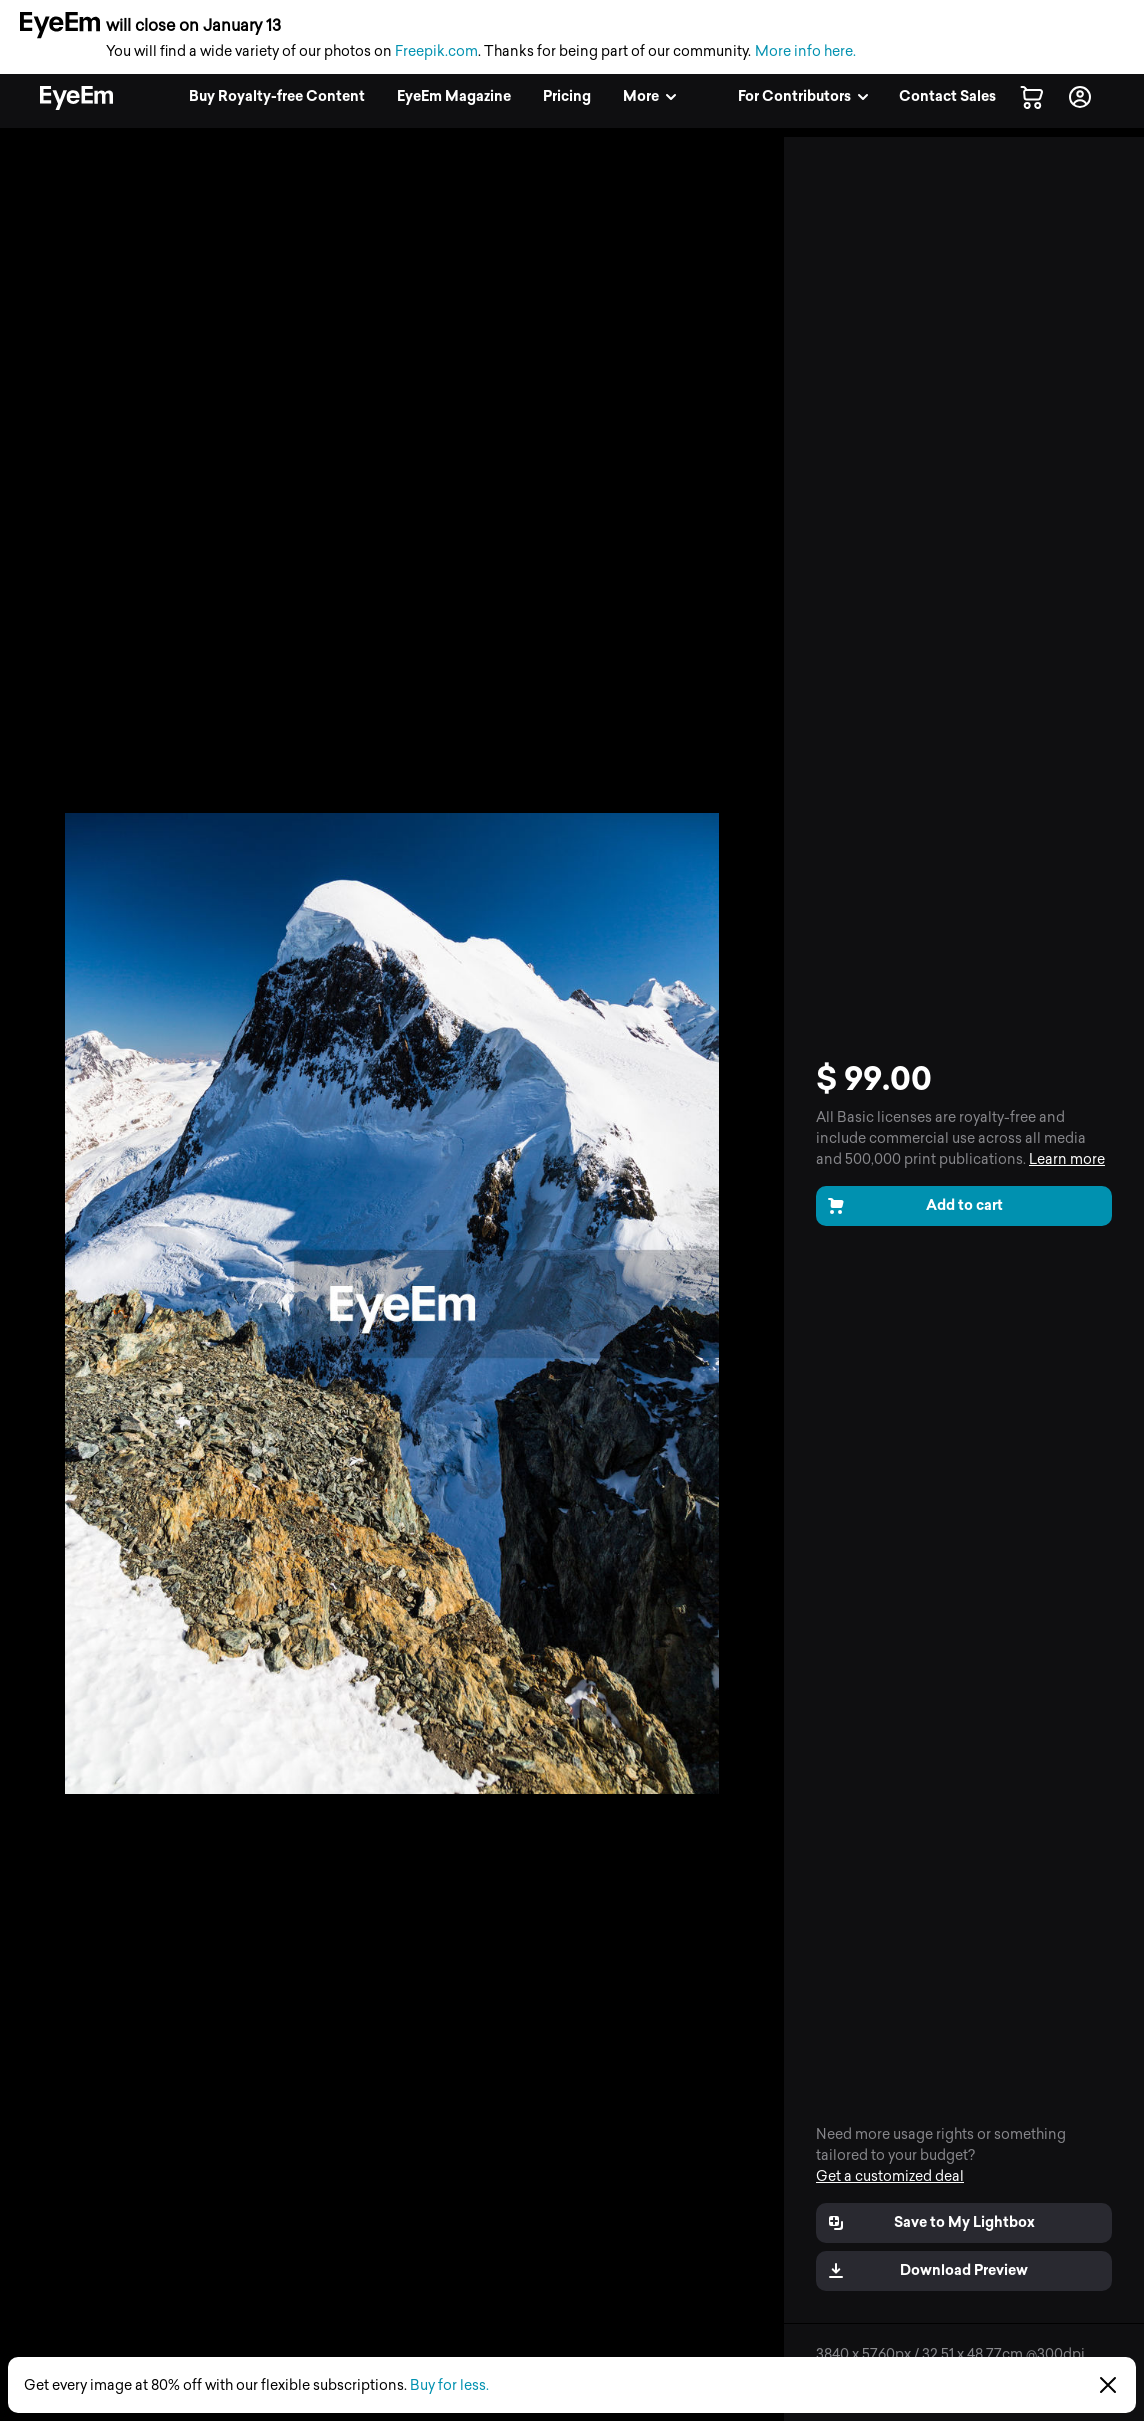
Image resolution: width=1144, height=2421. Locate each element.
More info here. (805, 51)
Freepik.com (436, 51)
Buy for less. (449, 2385)
